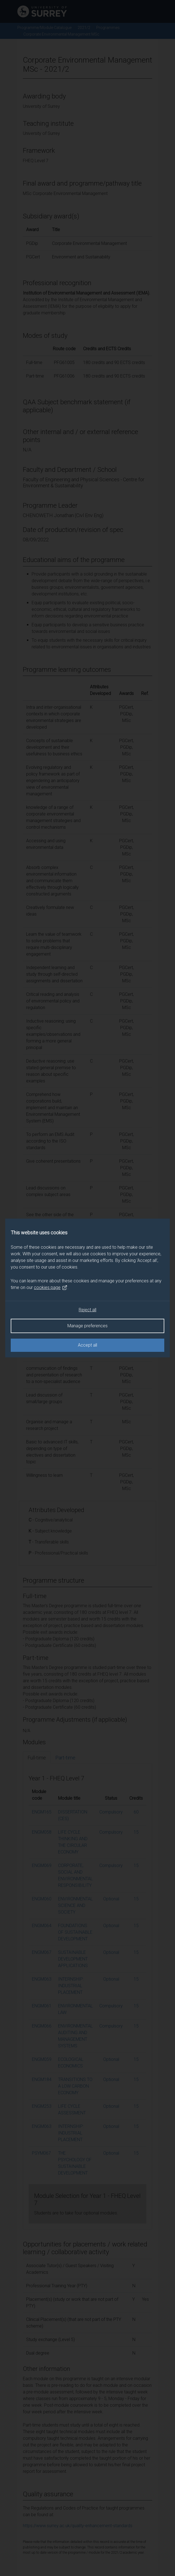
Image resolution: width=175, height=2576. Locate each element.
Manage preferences (87, 1325)
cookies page (50, 1287)
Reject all (87, 1309)
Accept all (87, 1345)
